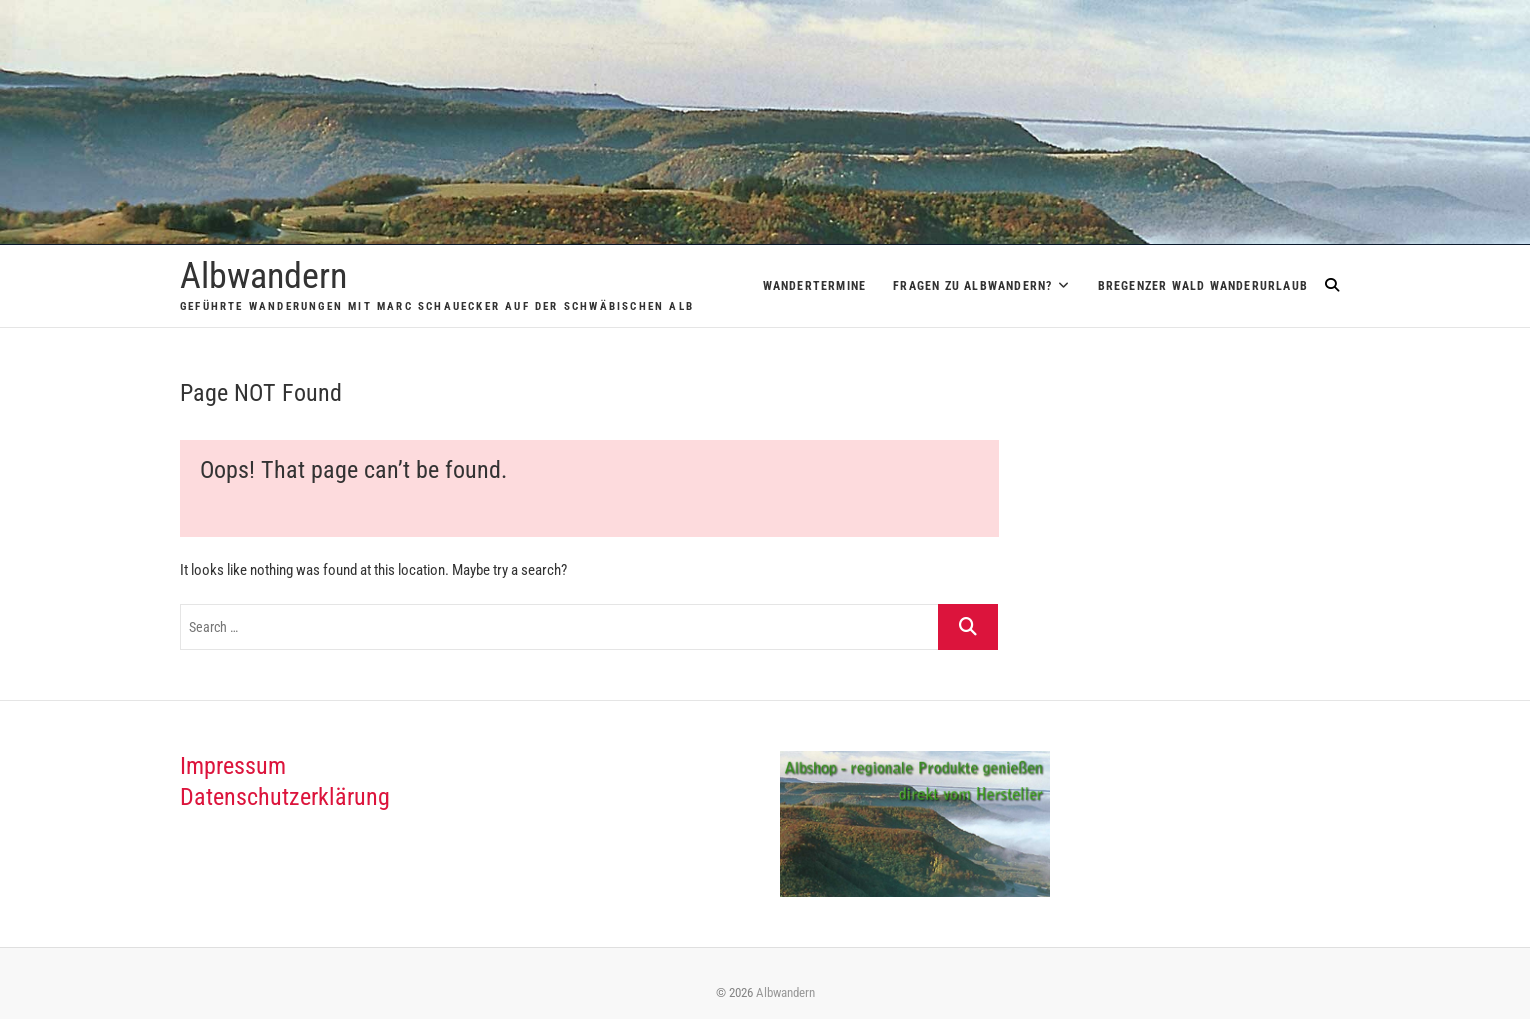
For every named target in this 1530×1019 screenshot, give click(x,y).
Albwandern (263, 276)
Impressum (233, 766)
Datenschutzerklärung (285, 797)
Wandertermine (815, 286)
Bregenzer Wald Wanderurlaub (1203, 286)
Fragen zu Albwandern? (972, 286)
